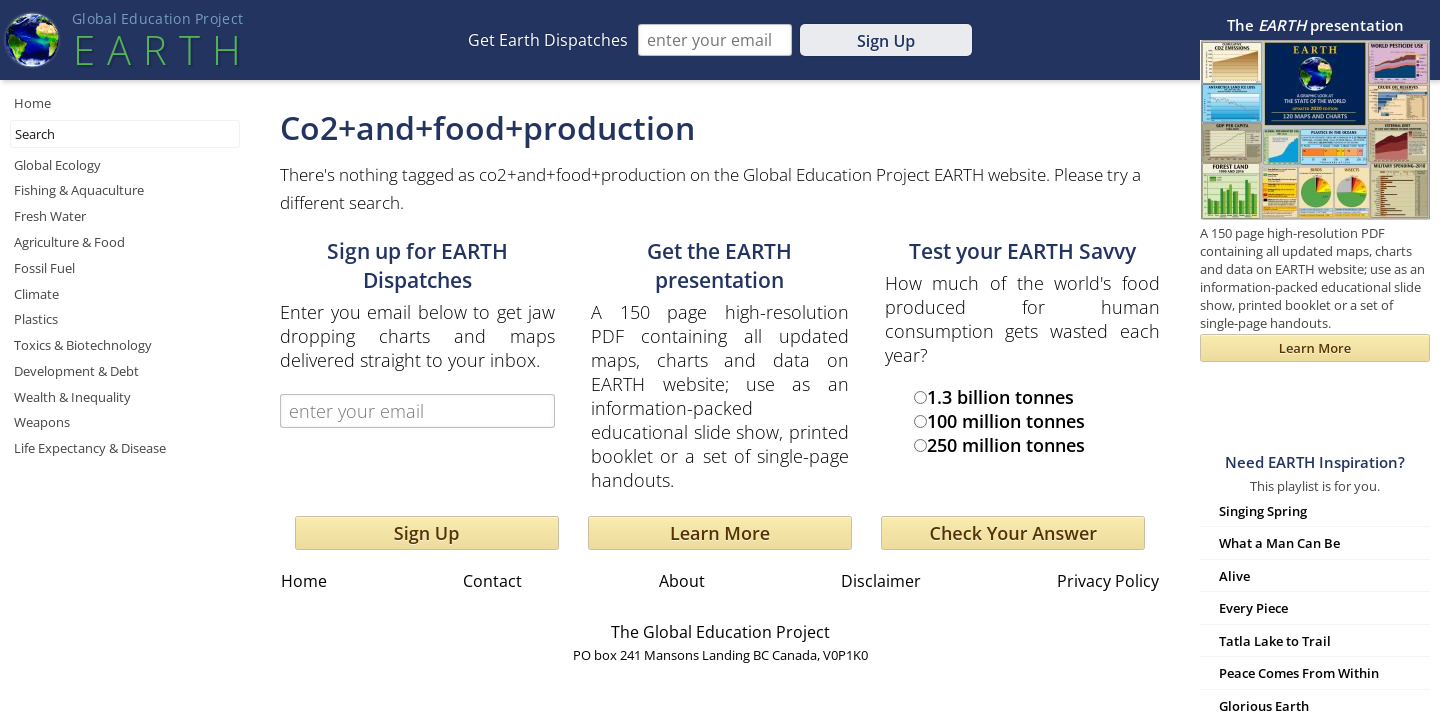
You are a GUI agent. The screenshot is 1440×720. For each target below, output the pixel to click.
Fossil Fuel (44, 268)
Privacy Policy (1108, 581)
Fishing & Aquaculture (79, 190)
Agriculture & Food (69, 242)
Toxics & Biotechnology (83, 345)
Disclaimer (881, 581)
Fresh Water (50, 216)
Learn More (720, 533)
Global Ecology (57, 165)
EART (157, 49)
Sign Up (886, 41)
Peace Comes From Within (1299, 673)
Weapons (42, 422)
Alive (1234, 576)
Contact (492, 581)
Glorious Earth (1264, 706)
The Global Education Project (720, 632)
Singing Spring (1263, 511)
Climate (36, 294)
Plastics (36, 319)
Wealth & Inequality (72, 397)
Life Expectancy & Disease (90, 448)
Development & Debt (76, 371)
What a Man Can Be (1279, 543)
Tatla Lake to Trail (1275, 641)
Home (32, 103)
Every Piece (1253, 608)
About (682, 581)
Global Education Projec (157, 18)
